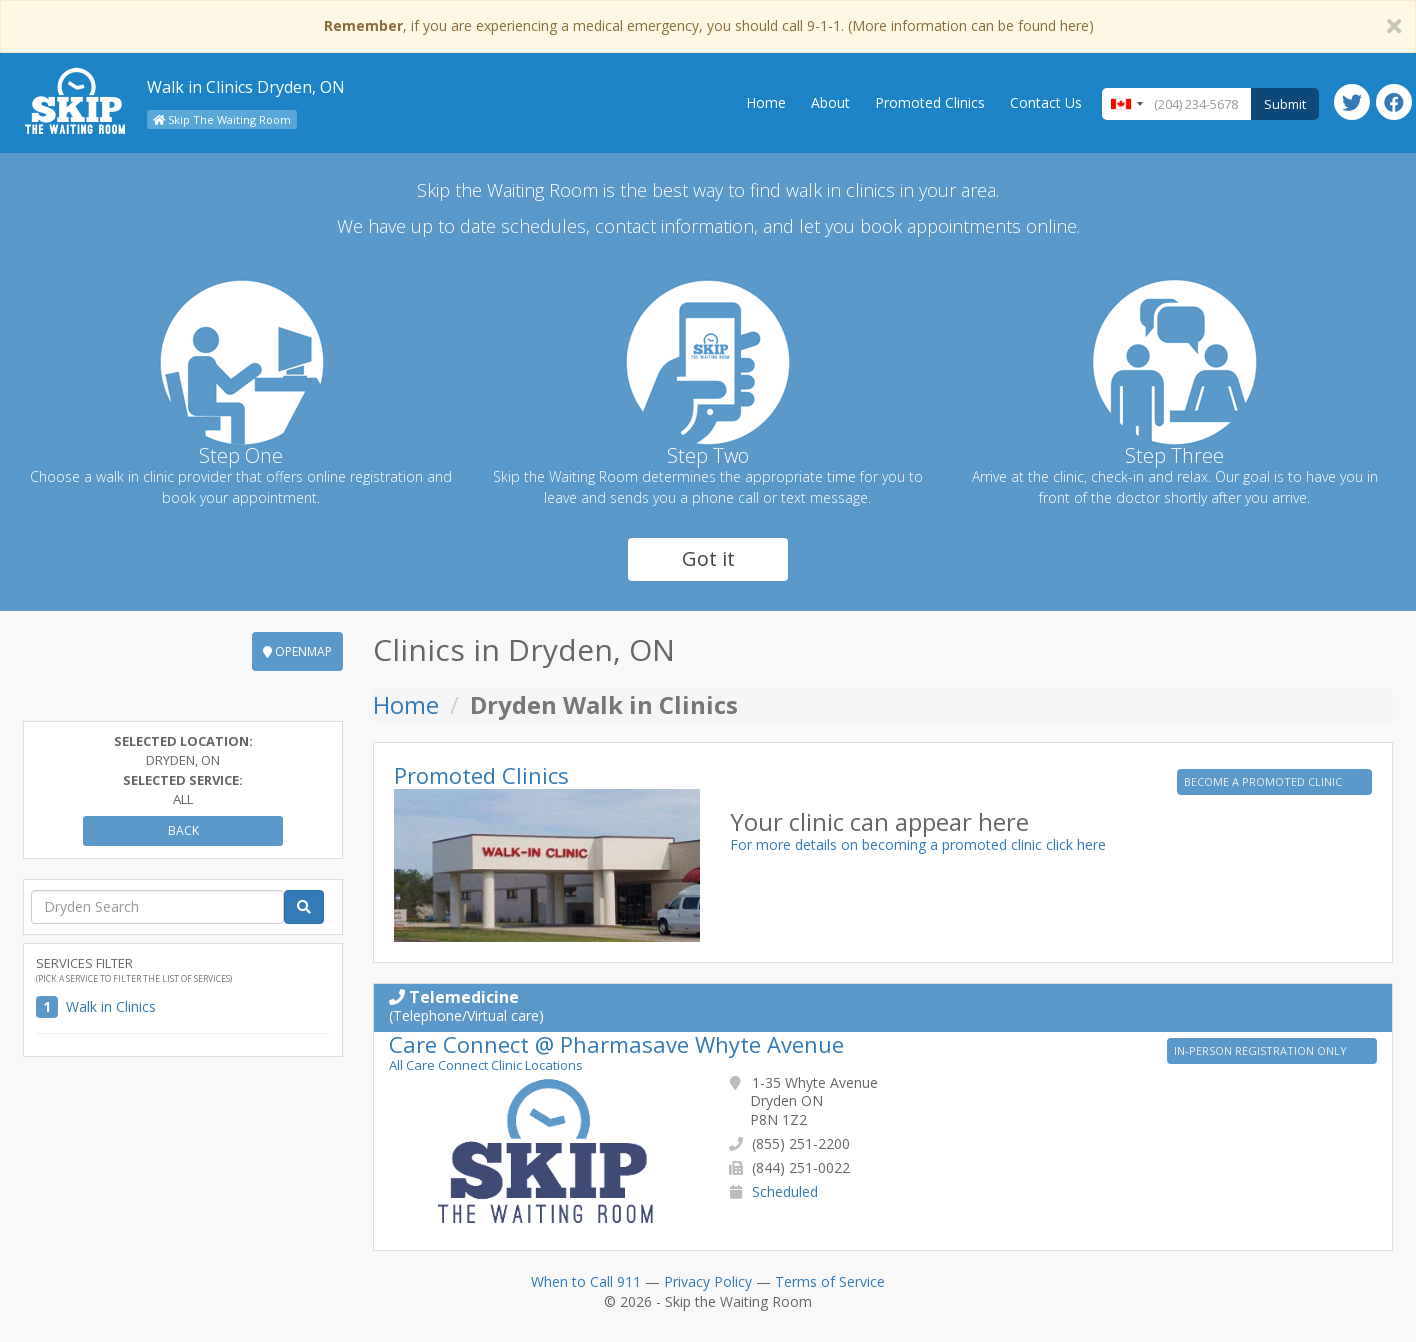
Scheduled (785, 1191)
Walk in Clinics (111, 1006)
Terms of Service (830, 1281)
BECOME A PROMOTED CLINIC (1264, 781)
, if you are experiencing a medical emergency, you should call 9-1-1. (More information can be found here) (709, 25)
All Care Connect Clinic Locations (486, 1065)
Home (766, 102)
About (830, 102)
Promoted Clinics (930, 102)
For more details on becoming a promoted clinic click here (918, 844)
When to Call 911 (586, 1281)
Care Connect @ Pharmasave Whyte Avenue (616, 1044)
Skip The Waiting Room (222, 119)
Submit (1285, 104)
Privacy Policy (708, 1281)
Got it (708, 558)
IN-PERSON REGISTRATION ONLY (1262, 1050)
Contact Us (1046, 102)
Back (183, 830)
